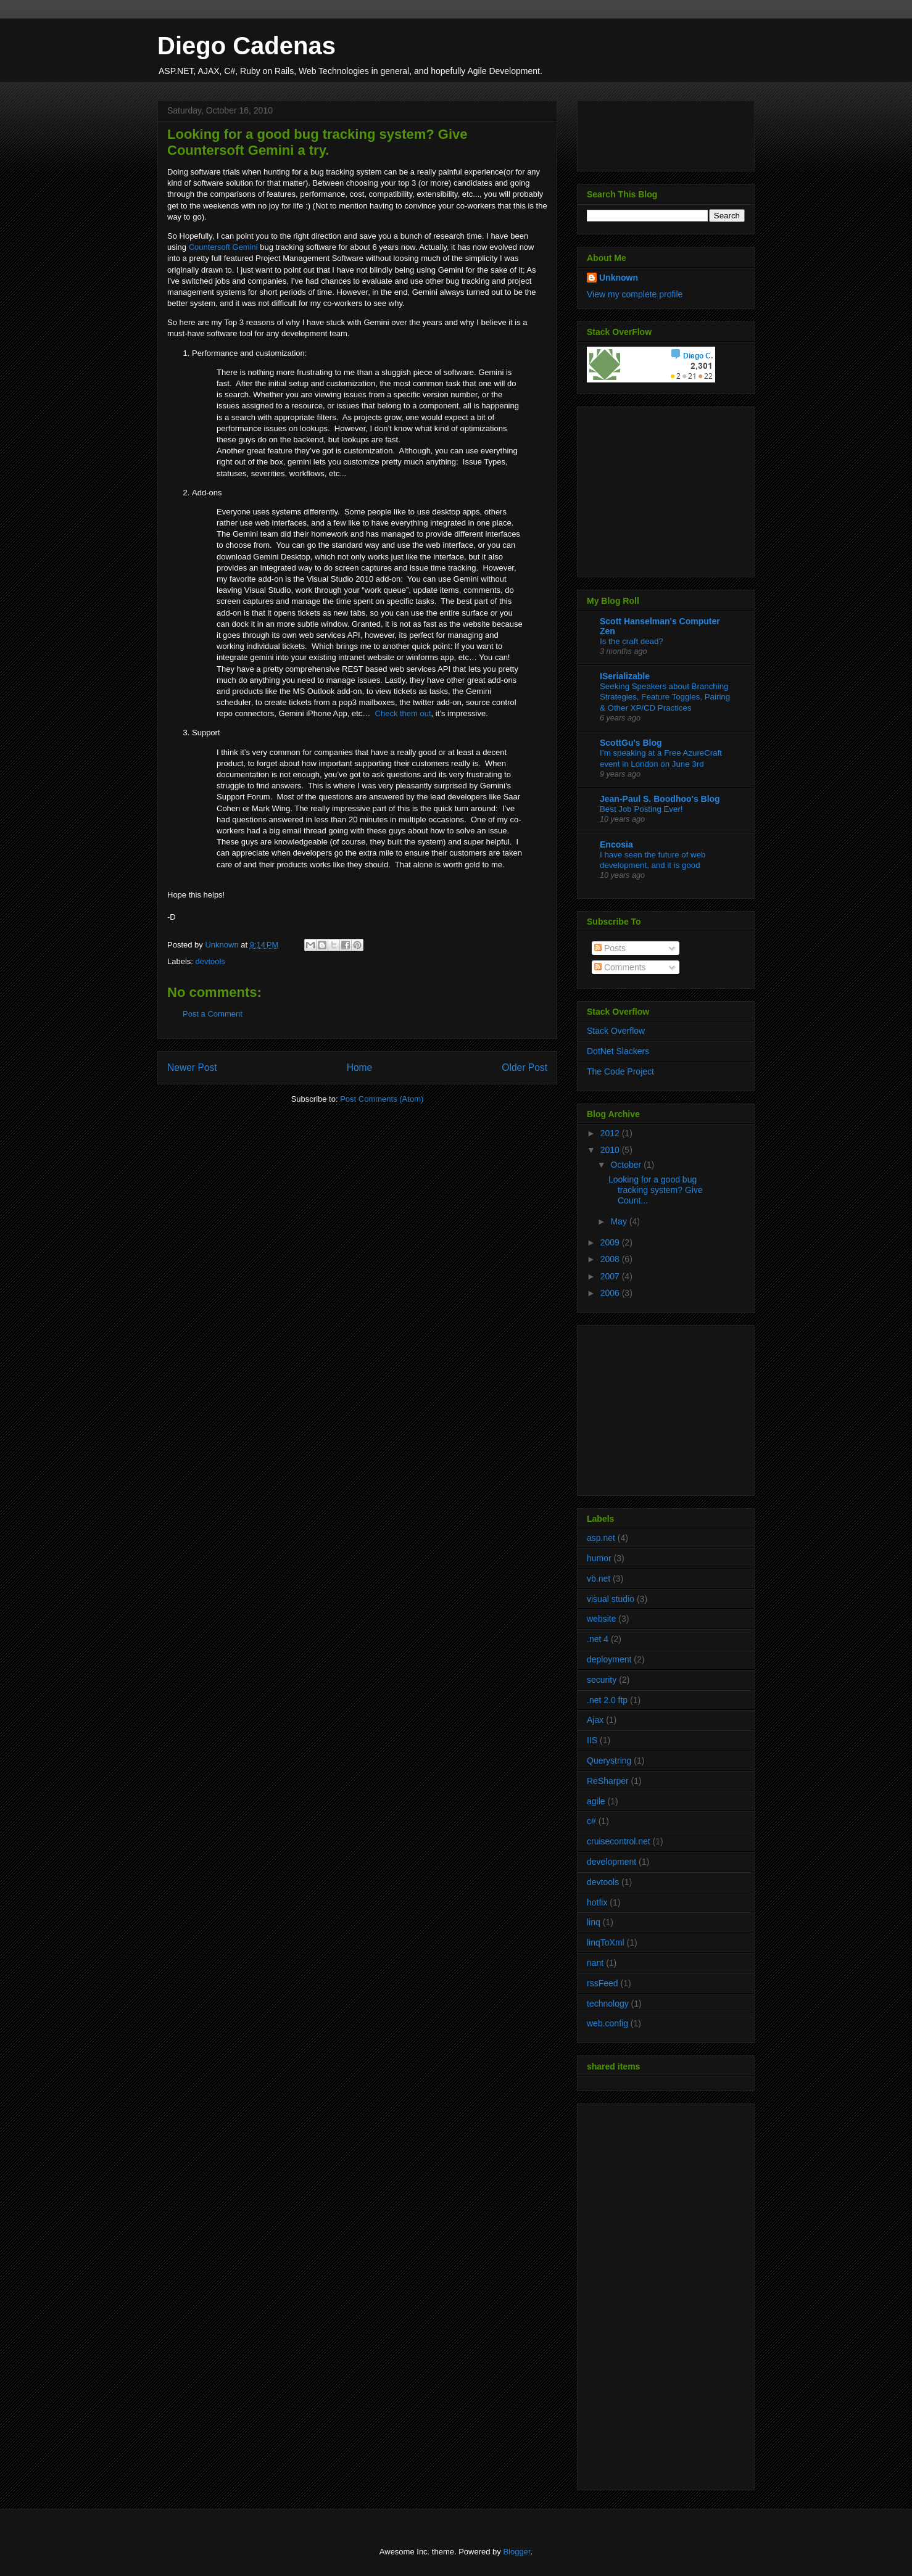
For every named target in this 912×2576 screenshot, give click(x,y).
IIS (592, 1740)
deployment (609, 1659)
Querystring (609, 1760)
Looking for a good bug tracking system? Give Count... (655, 1189)
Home (360, 1067)
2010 (611, 1150)
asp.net (601, 1538)
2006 (611, 1293)
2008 (611, 1259)
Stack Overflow (616, 1031)
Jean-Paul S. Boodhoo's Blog (660, 799)
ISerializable (625, 676)
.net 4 (597, 1639)
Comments (620, 967)
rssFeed (602, 1983)
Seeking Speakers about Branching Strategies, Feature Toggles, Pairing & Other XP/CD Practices (665, 697)
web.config (607, 2023)
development (611, 1862)
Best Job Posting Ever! (641, 809)
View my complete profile (634, 294)
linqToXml (605, 1942)
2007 (611, 1276)
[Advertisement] (664, 488)
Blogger (516, 2551)
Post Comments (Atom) (381, 1099)
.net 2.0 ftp (607, 1700)
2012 (611, 1133)
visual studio (610, 1599)
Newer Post (192, 1067)
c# (591, 1821)
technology (608, 2003)
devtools (210, 961)
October (627, 1165)
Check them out (403, 713)
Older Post (524, 1067)
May (619, 1221)
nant (595, 1963)
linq (593, 1922)
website (601, 1619)
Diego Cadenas (246, 45)
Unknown (618, 278)
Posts (610, 948)
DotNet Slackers (618, 1051)
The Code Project (620, 1071)
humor (599, 1558)
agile (596, 1801)
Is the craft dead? (631, 641)
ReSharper (608, 1781)
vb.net (598, 1578)
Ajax (595, 1720)
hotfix (597, 1902)
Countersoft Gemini (223, 247)
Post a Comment (213, 1013)
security (601, 1680)
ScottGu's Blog (631, 743)
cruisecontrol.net (618, 1841)
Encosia (616, 844)
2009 (611, 1242)
